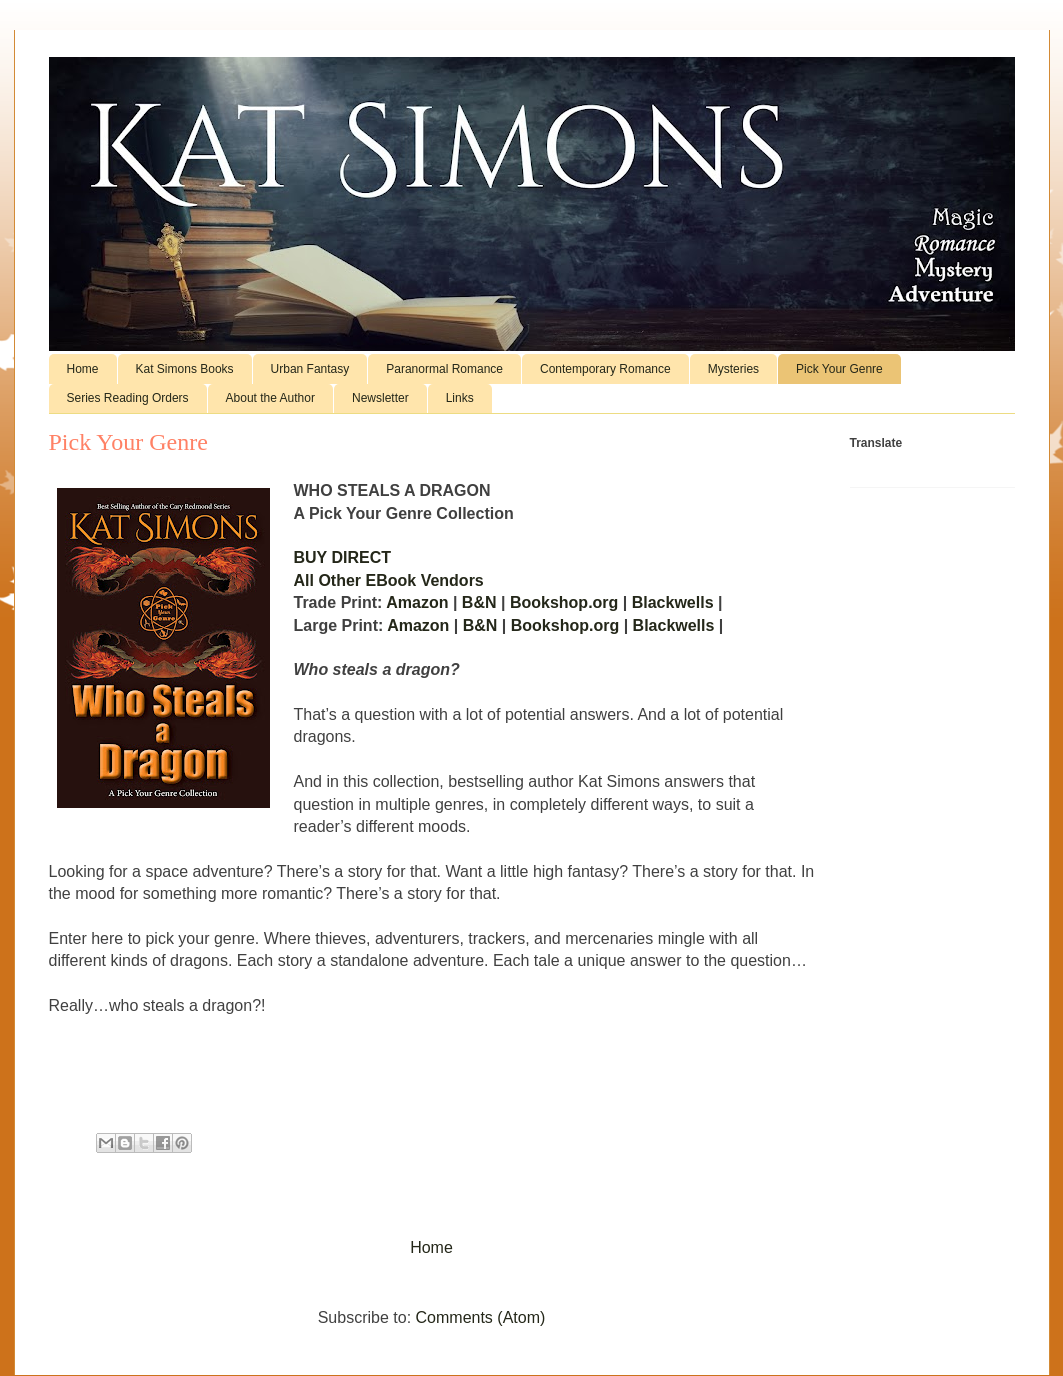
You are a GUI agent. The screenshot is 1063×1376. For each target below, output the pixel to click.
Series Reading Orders (128, 398)
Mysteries (733, 369)
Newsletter (380, 398)
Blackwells (675, 602)
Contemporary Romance (605, 369)
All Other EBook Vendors (389, 580)
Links (460, 398)
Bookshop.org (564, 602)
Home (83, 369)
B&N (479, 602)
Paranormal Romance (444, 369)
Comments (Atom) (481, 1317)
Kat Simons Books (185, 369)
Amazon (419, 602)
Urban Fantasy (310, 369)
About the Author (270, 398)
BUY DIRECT (343, 557)
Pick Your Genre (839, 369)
